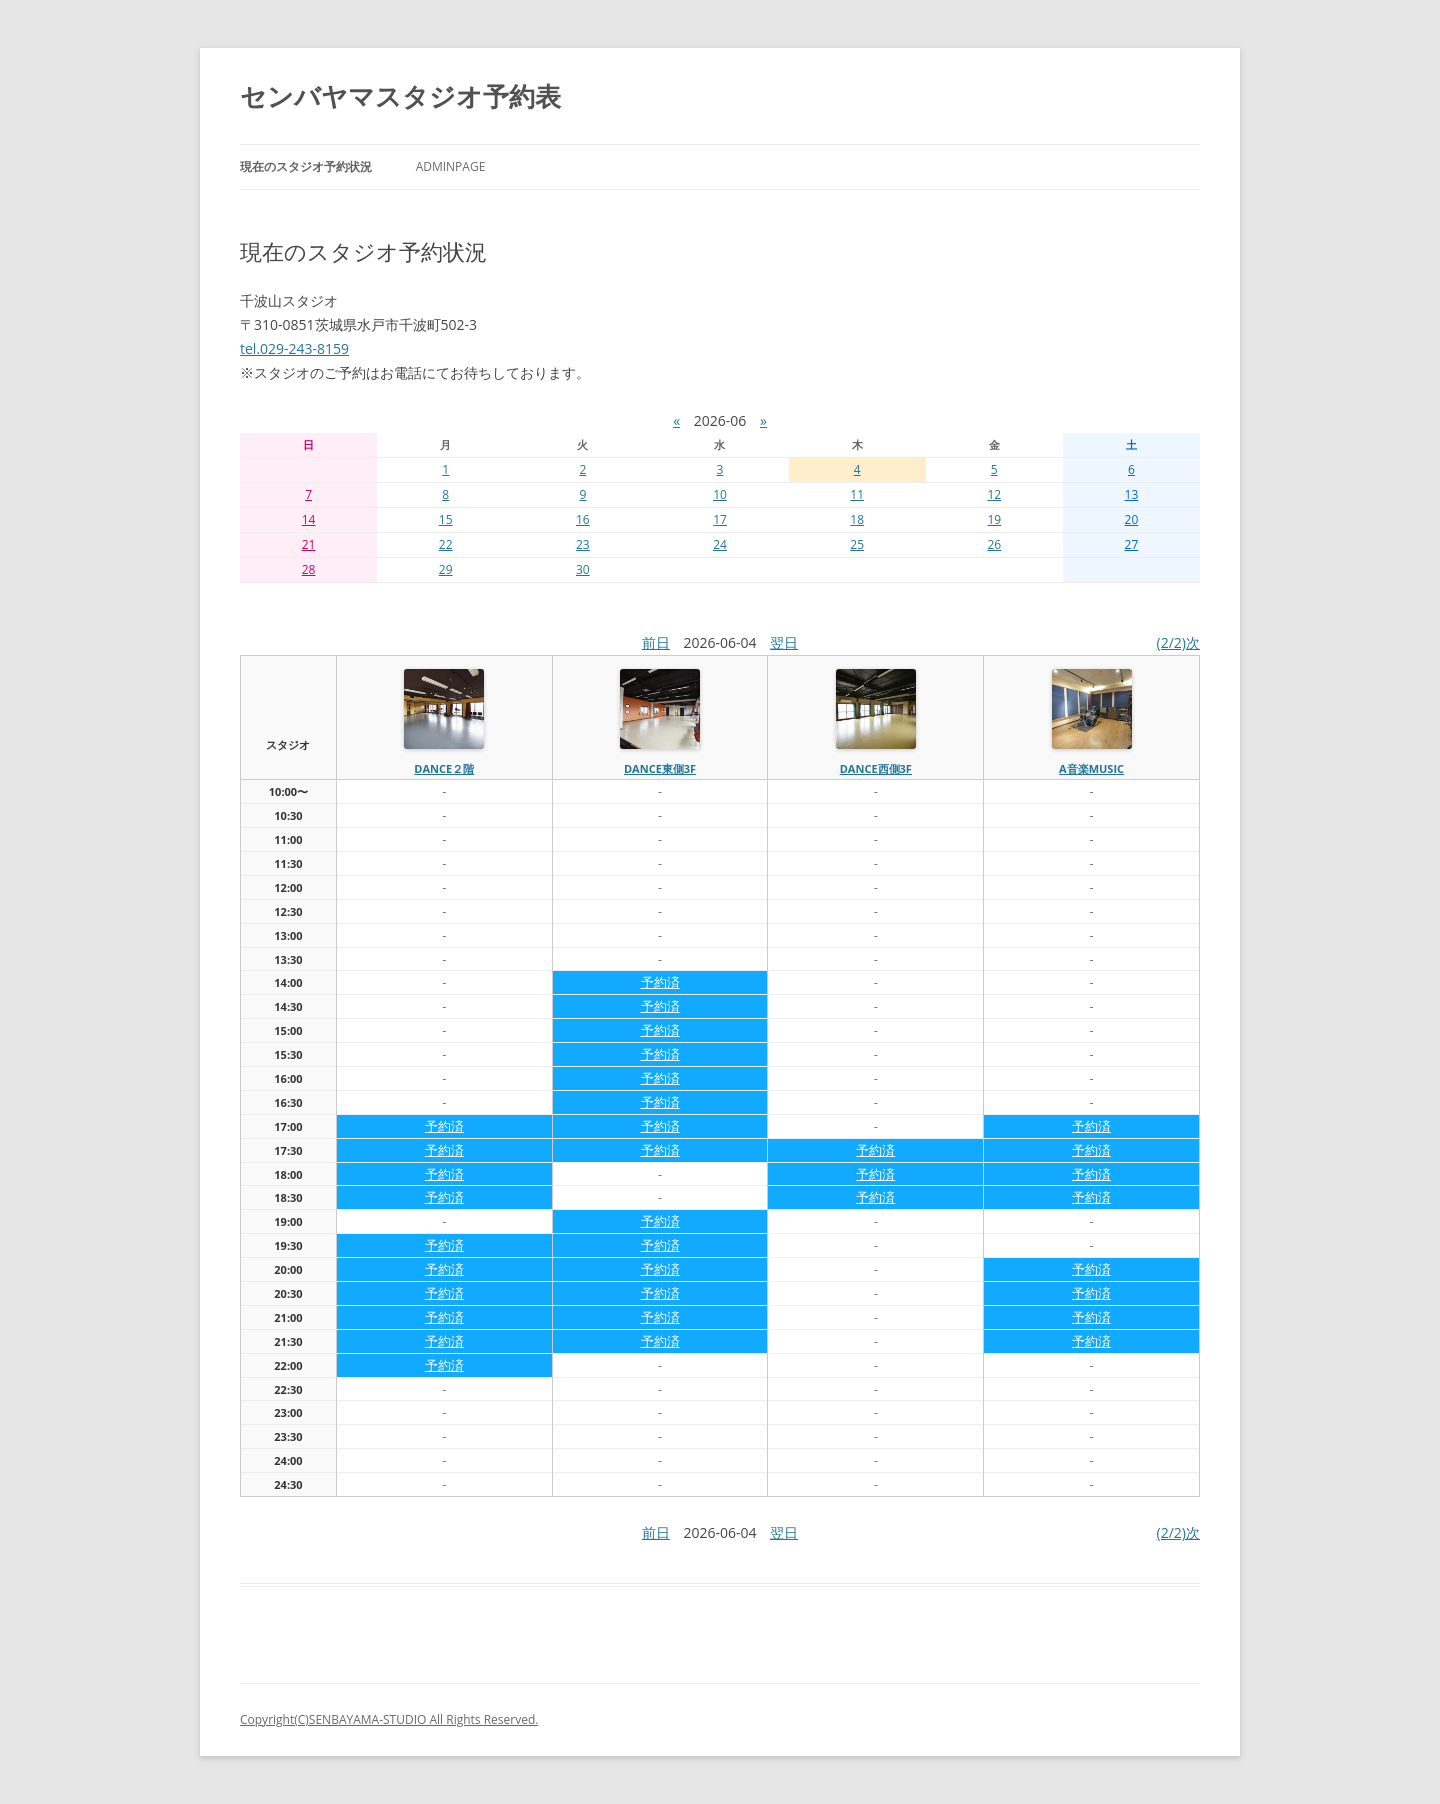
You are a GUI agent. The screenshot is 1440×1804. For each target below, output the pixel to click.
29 (446, 569)
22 (446, 544)
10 (720, 494)
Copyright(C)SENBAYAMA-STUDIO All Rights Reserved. (389, 1719)
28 (309, 569)
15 (446, 519)
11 (857, 494)
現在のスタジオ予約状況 (306, 166)
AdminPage (451, 166)
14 (309, 519)
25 (857, 544)
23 (583, 544)
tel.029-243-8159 (294, 348)
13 (1132, 494)
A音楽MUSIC (1091, 768)
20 (1132, 519)
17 (720, 519)
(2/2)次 (1178, 642)
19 (994, 519)
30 (583, 569)
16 (583, 519)
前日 (656, 642)
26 (994, 544)
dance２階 (444, 768)
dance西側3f (876, 768)
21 (309, 544)
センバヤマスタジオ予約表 (400, 96)
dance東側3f (660, 768)
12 (994, 494)
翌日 (784, 642)
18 (857, 519)
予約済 (660, 982)
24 (720, 544)
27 (1132, 544)
